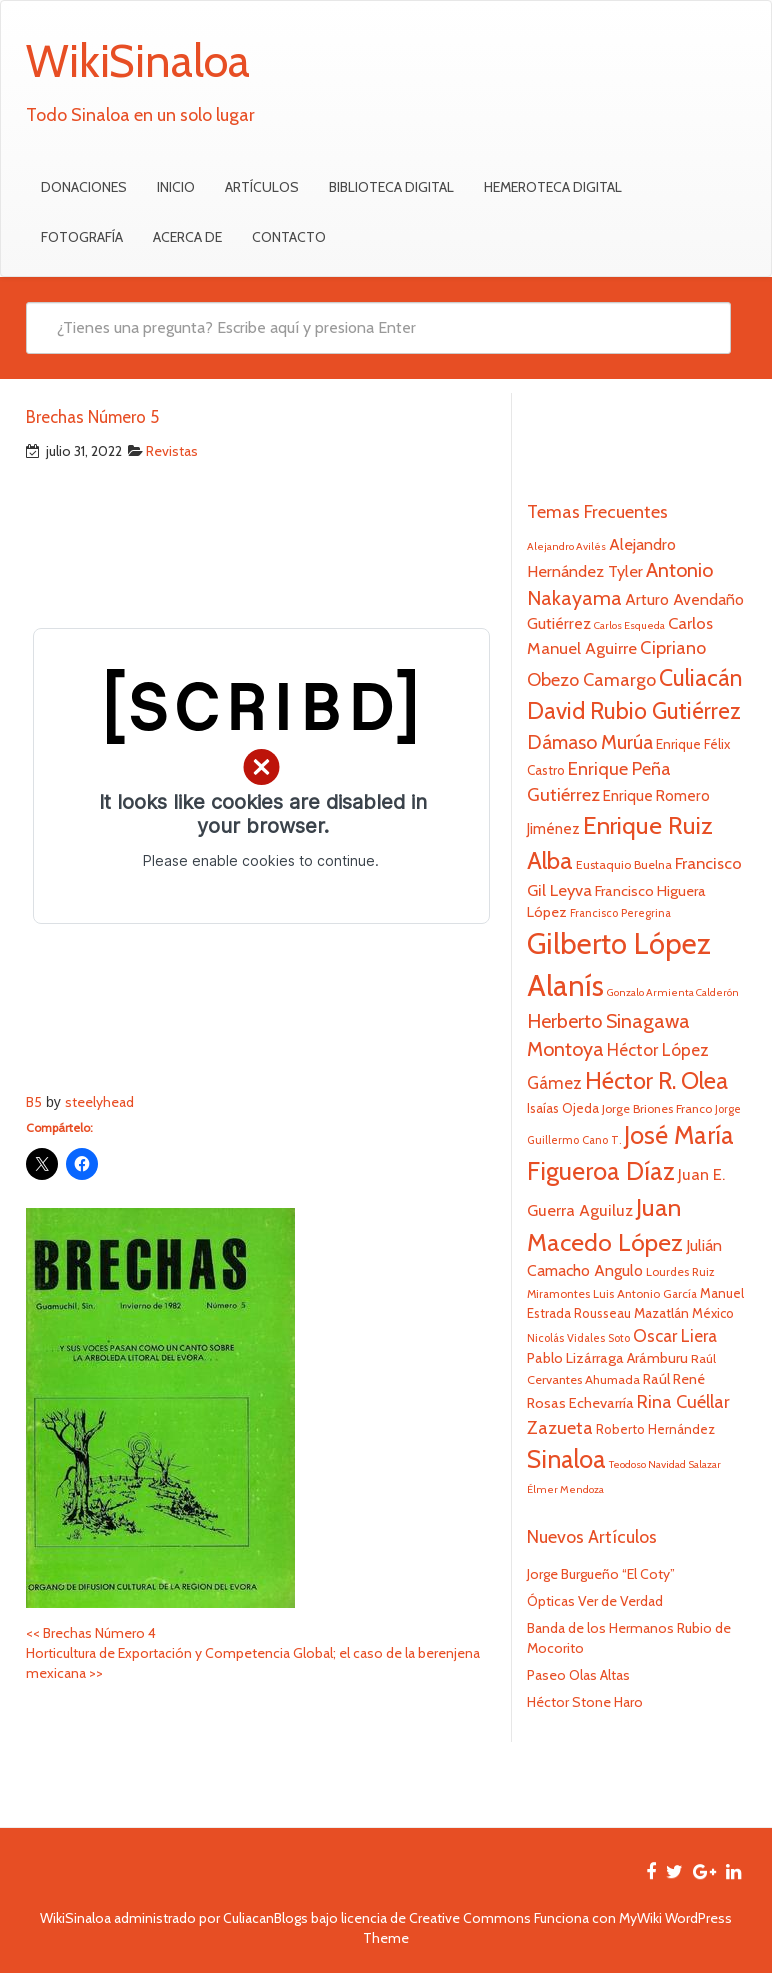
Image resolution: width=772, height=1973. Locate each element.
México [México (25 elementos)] (713, 1313)
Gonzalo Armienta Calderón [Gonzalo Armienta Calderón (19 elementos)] (673, 992)
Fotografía (82, 237)
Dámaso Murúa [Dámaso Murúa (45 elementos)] (590, 742)
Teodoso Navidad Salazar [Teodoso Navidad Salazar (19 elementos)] (665, 1464)
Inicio (176, 187)
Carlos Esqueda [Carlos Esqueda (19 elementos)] (629, 625)
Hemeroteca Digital (553, 187)
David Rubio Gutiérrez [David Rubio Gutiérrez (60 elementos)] (634, 711)
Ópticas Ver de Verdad (595, 1601)
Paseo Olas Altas (578, 1675)
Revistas (172, 451)
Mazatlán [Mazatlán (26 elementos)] (661, 1313)
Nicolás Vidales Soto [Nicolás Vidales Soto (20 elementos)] (578, 1338)
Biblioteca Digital (391, 187)
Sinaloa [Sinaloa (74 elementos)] (566, 1459)
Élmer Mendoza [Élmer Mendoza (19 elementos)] (565, 1489)
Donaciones (84, 187)
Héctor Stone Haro (585, 1702)
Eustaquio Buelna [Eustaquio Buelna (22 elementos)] (624, 864)
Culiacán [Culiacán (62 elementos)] (700, 678)
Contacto (289, 237)
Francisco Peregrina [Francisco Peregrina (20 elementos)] (620, 913)
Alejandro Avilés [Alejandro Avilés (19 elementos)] (566, 546)
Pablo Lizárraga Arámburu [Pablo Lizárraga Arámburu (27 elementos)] (607, 1358)
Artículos (262, 187)
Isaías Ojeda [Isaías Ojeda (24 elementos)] (563, 1108)
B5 (34, 1102)
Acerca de (187, 237)
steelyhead (99, 1102)
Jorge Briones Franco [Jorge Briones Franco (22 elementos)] (657, 1108)
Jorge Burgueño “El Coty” (601, 1574)
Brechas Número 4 (91, 1633)
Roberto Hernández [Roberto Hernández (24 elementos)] (655, 1429)
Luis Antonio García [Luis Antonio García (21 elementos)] (645, 1294)
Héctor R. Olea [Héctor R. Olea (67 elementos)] (656, 1080)
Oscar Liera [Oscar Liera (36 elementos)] (675, 1335)
